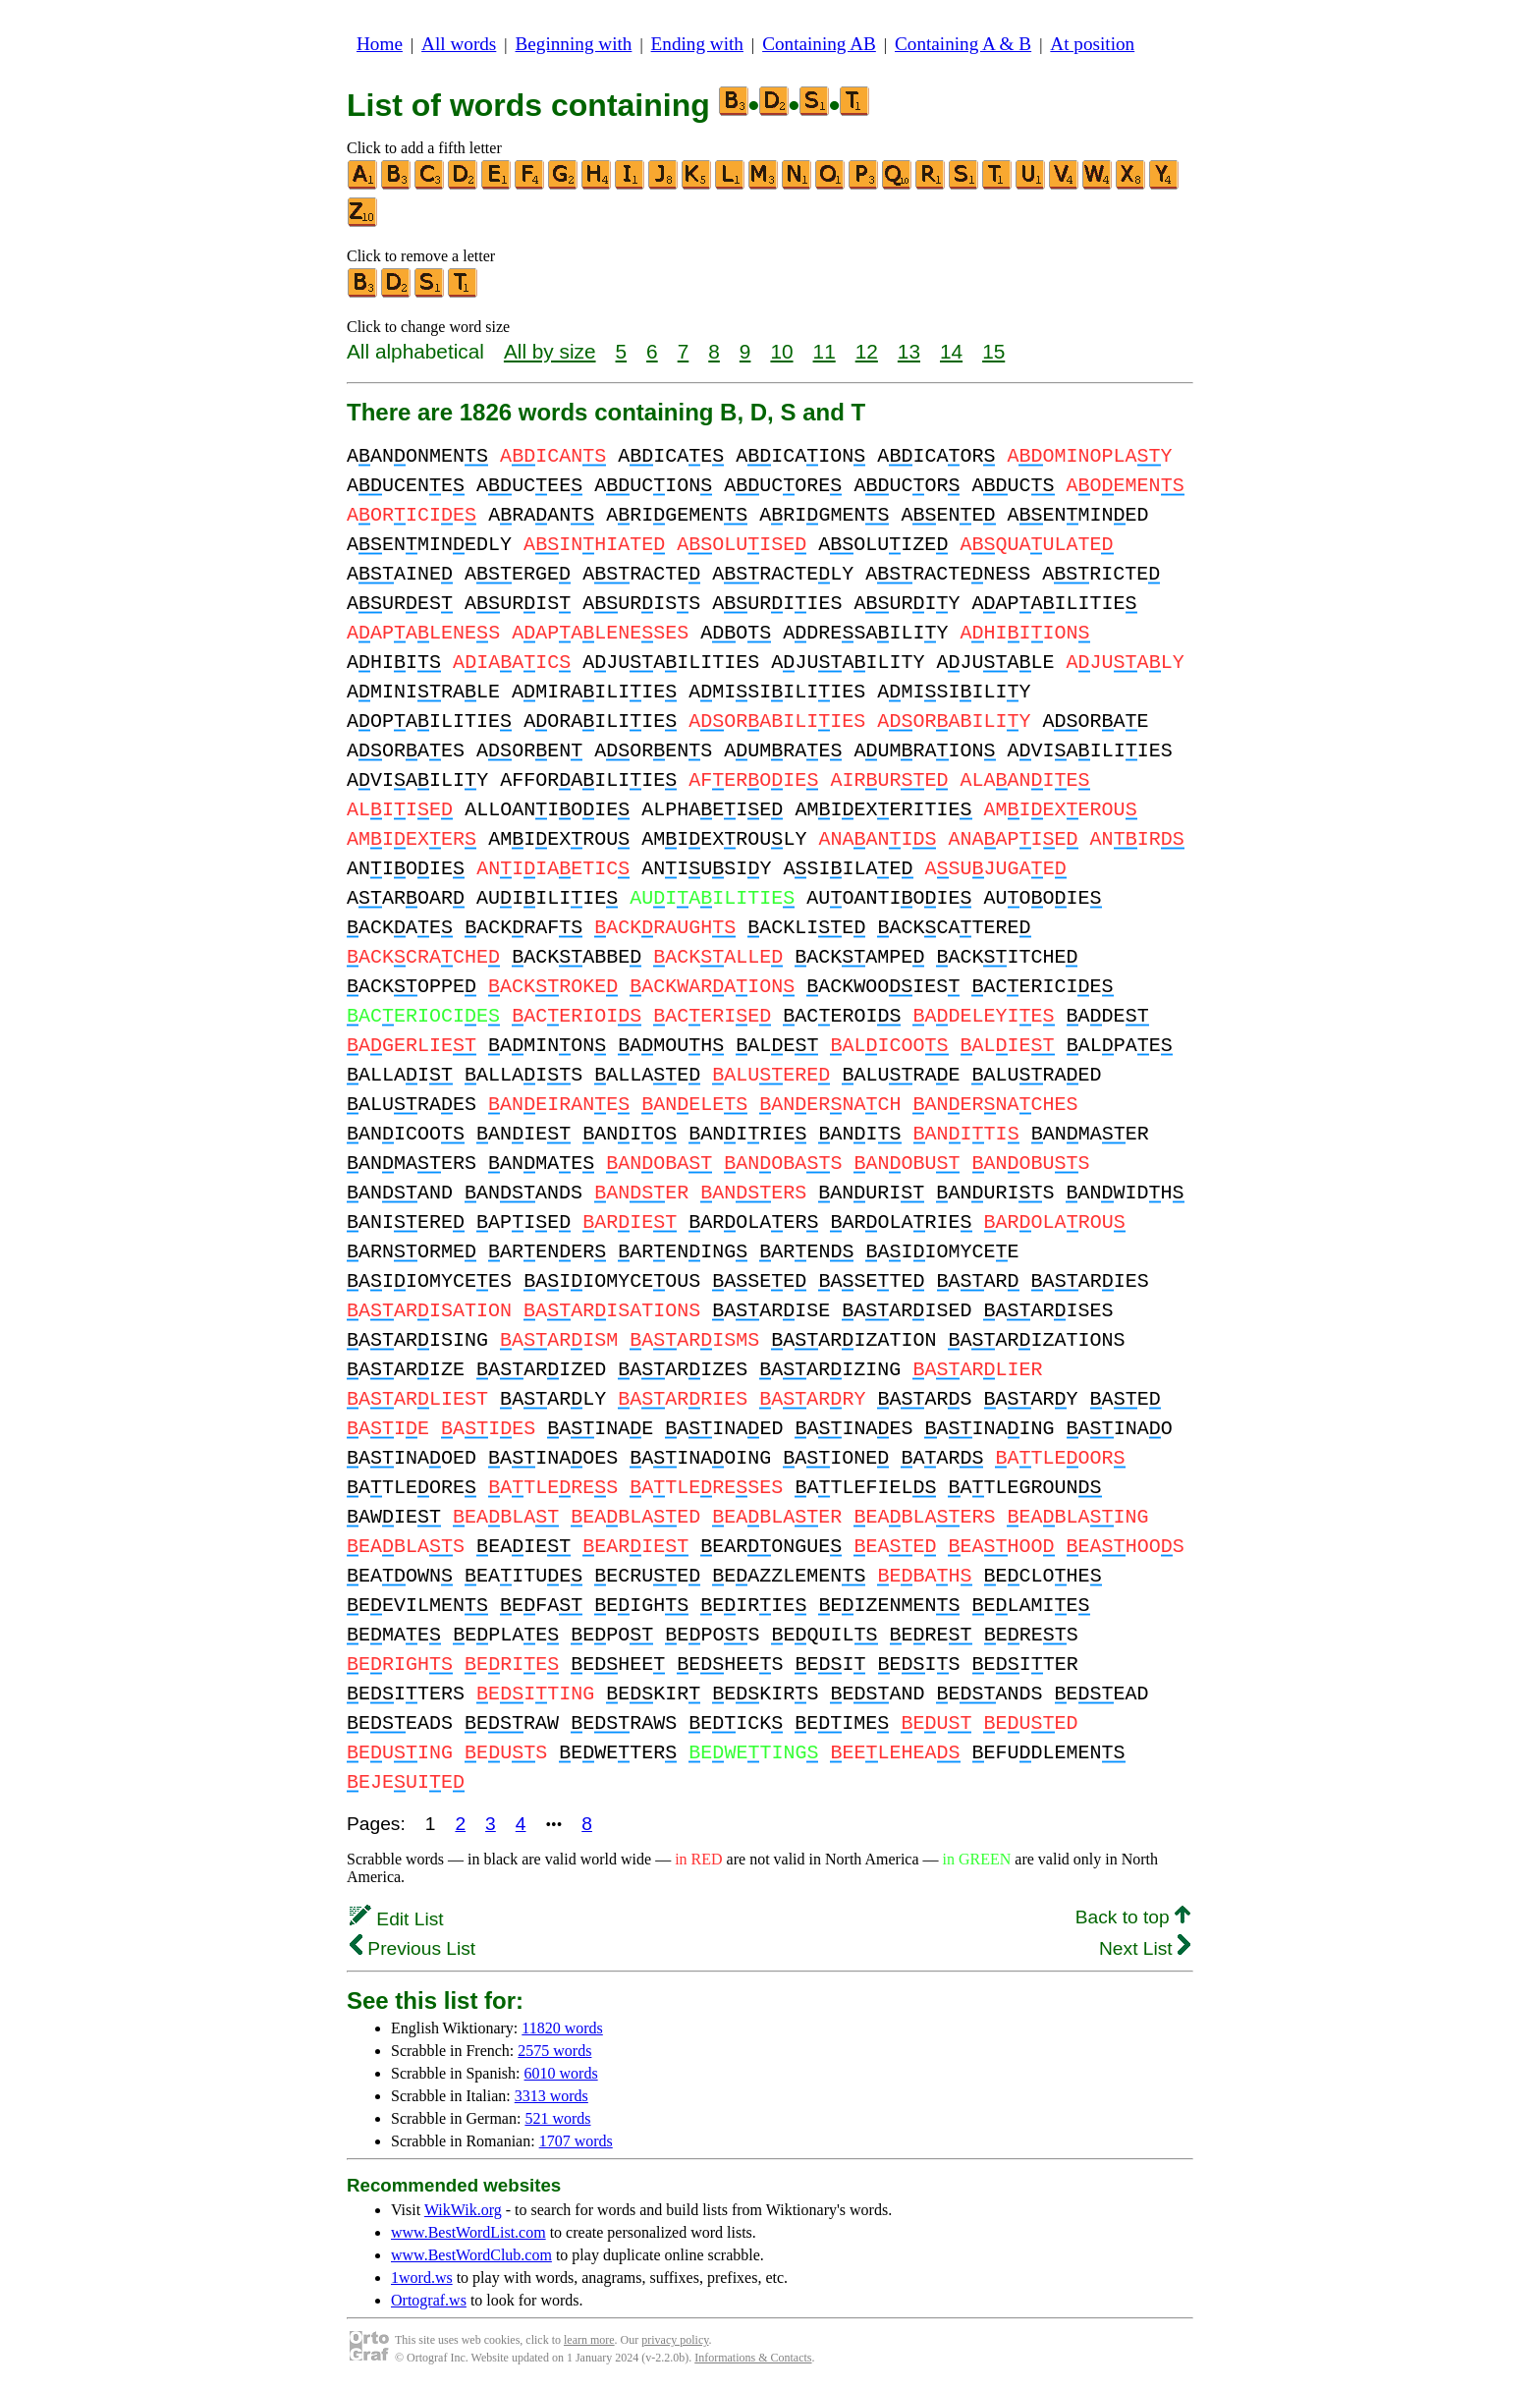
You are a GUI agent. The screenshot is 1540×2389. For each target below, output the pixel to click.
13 (909, 351)
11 (824, 351)
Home (380, 43)
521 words (557, 2118)
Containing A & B (963, 43)
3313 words (551, 2095)
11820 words (562, 2028)
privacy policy (674, 2340)
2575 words (554, 2050)
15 (993, 351)
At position (1092, 43)
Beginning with (574, 43)
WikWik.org (463, 2209)
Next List (1144, 1948)
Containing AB (819, 43)
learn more (589, 2340)
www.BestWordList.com (468, 2232)
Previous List (412, 1948)
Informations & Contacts (752, 2357)
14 (951, 351)
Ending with (697, 43)
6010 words (561, 2073)
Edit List (397, 1919)
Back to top (1132, 1917)
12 (866, 351)
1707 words (576, 2141)
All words (458, 43)
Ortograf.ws (429, 2300)
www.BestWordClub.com (471, 2255)
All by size (550, 351)
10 (781, 351)
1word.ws (422, 2277)
